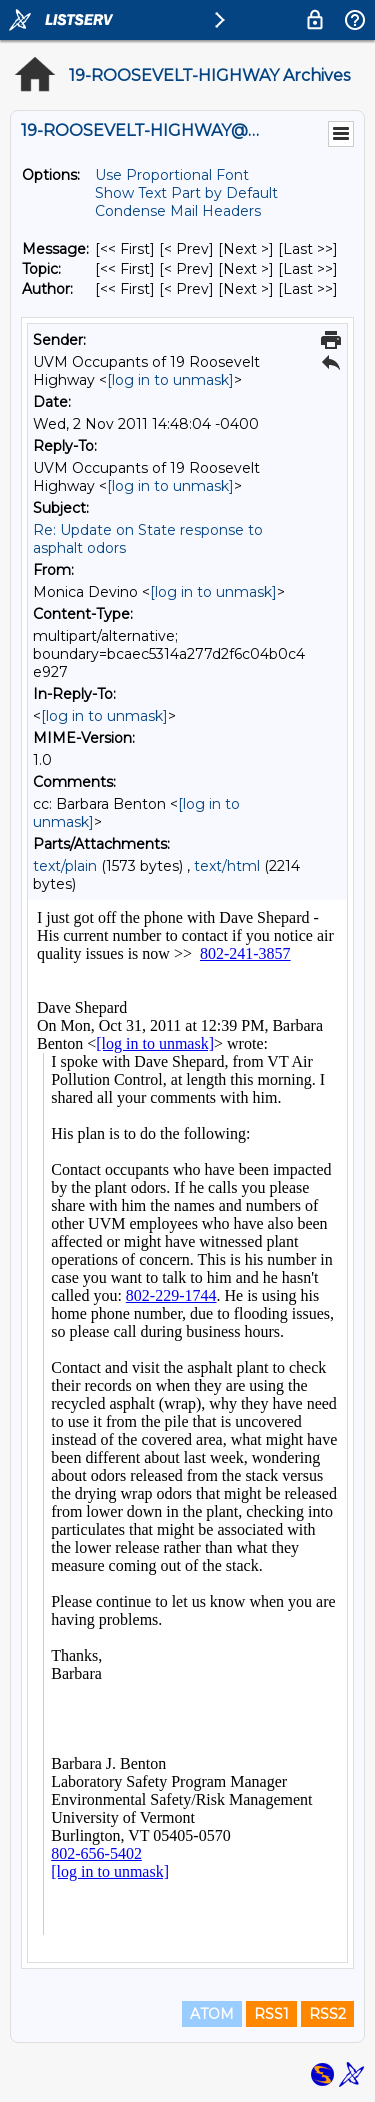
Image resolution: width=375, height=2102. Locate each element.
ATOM (212, 2014)
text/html (227, 866)
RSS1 (271, 2014)
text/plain (65, 866)
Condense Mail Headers (178, 211)
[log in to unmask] (170, 380)
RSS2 (327, 2014)
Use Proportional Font (172, 175)
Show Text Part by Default (186, 193)
